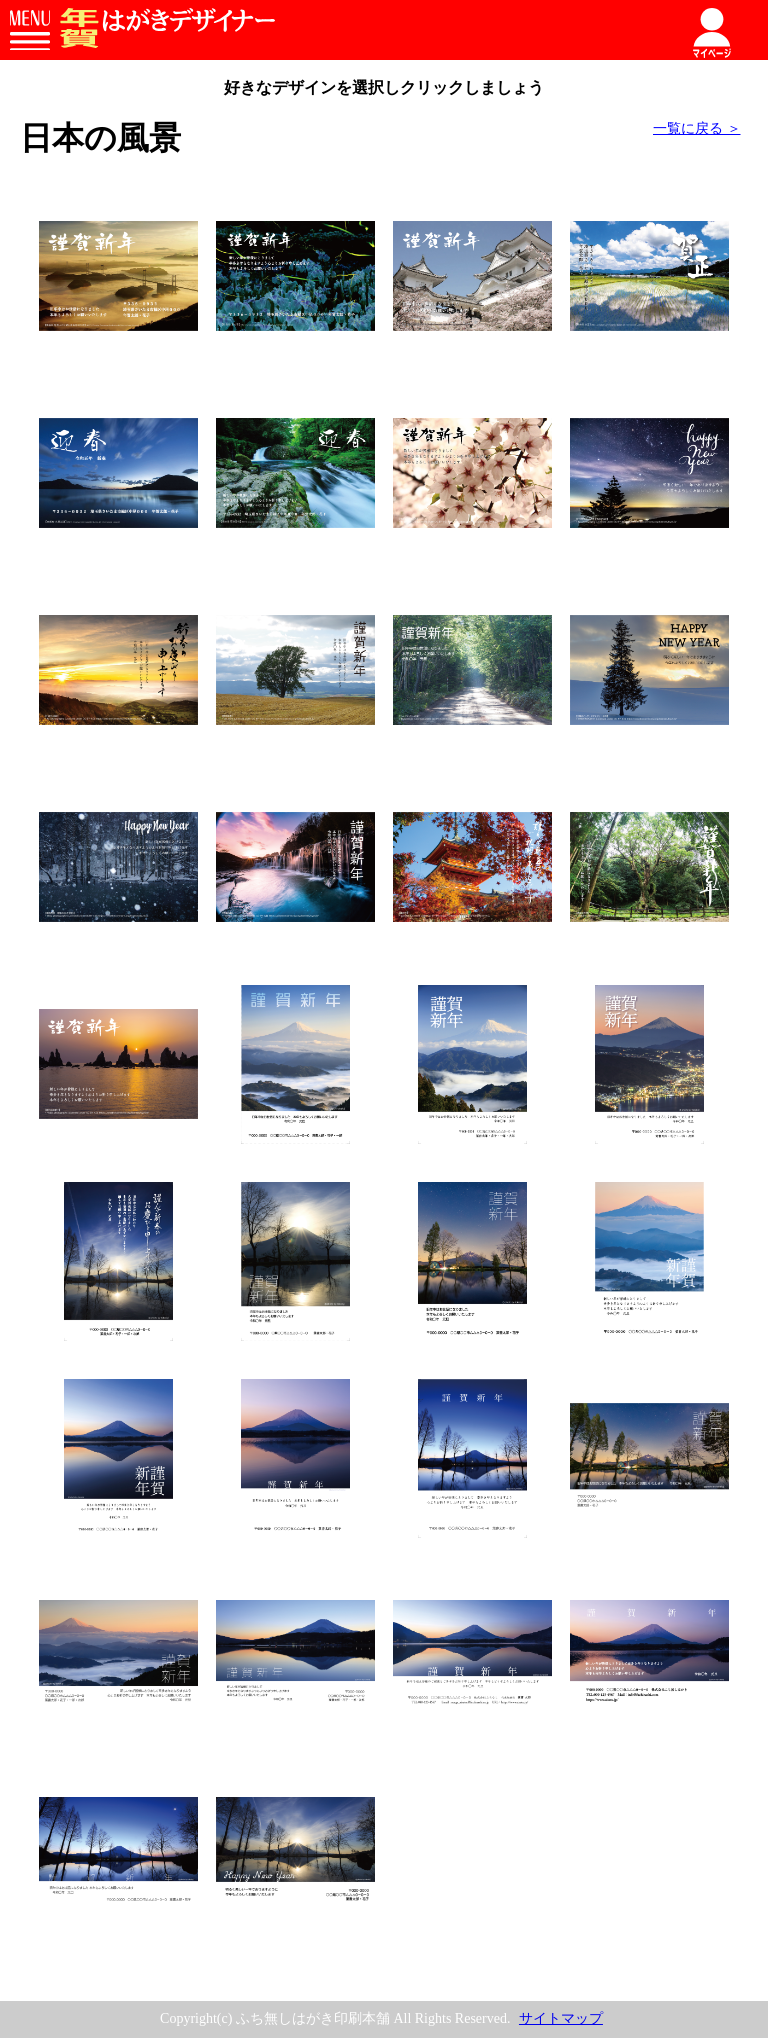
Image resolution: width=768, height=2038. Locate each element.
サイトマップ (561, 2018)
